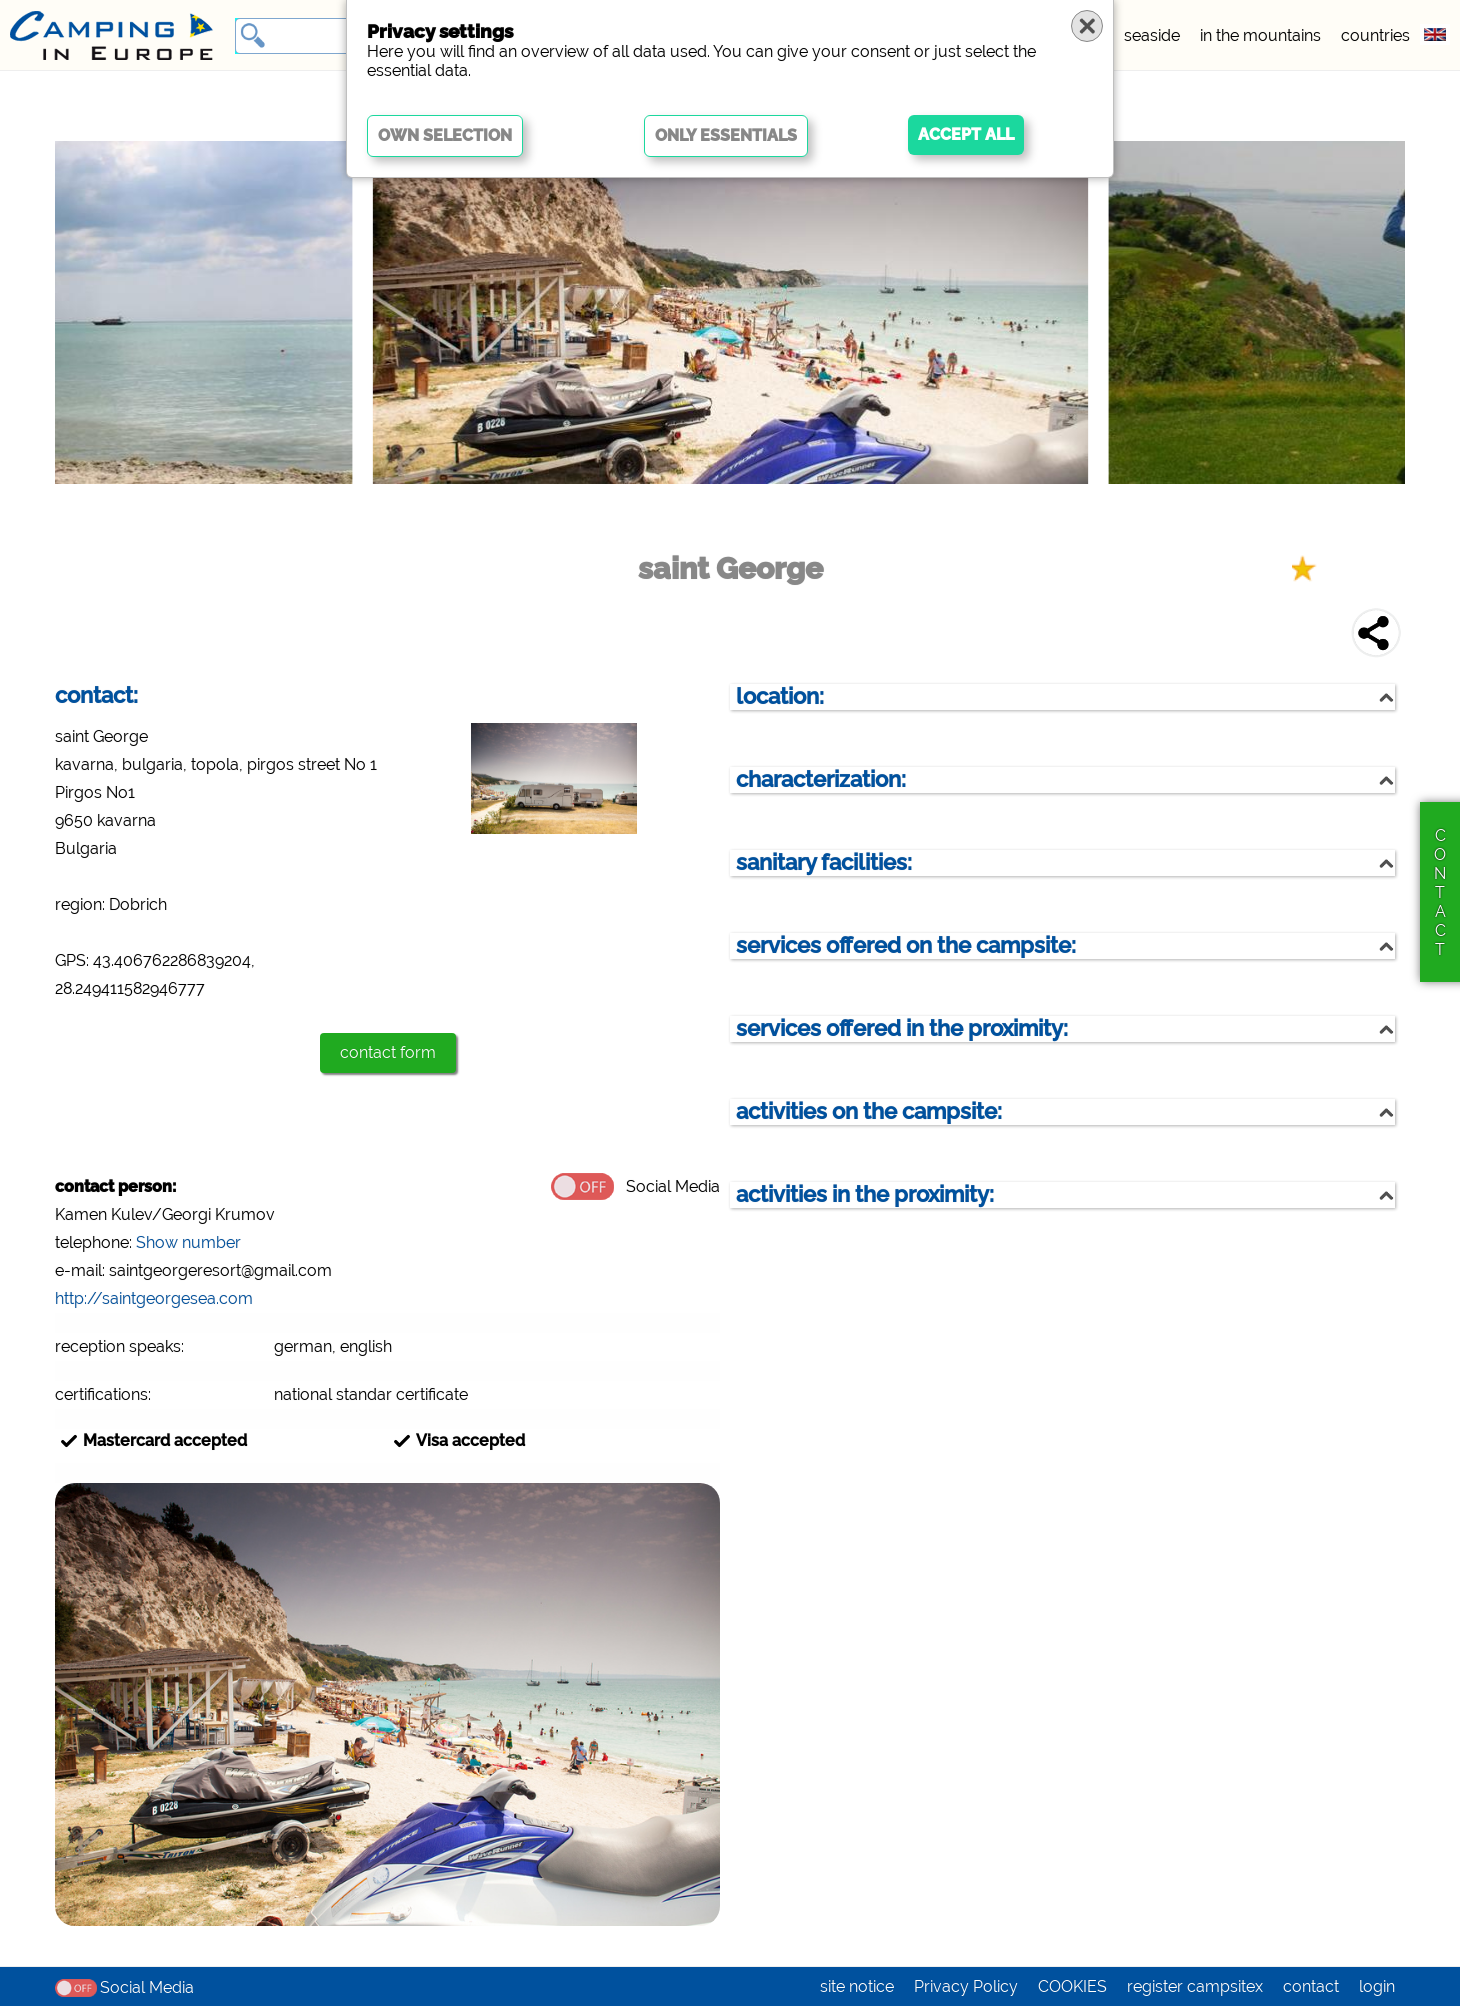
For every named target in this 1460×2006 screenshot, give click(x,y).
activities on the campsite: (869, 1111)
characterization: (821, 779)
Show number (188, 1242)
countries (1375, 35)
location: (780, 696)
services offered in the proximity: (902, 1028)
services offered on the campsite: (906, 945)
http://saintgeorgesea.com (154, 1298)
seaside (1152, 35)
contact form (388, 1052)
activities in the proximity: (865, 1194)
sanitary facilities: (824, 862)
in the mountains (1260, 35)
